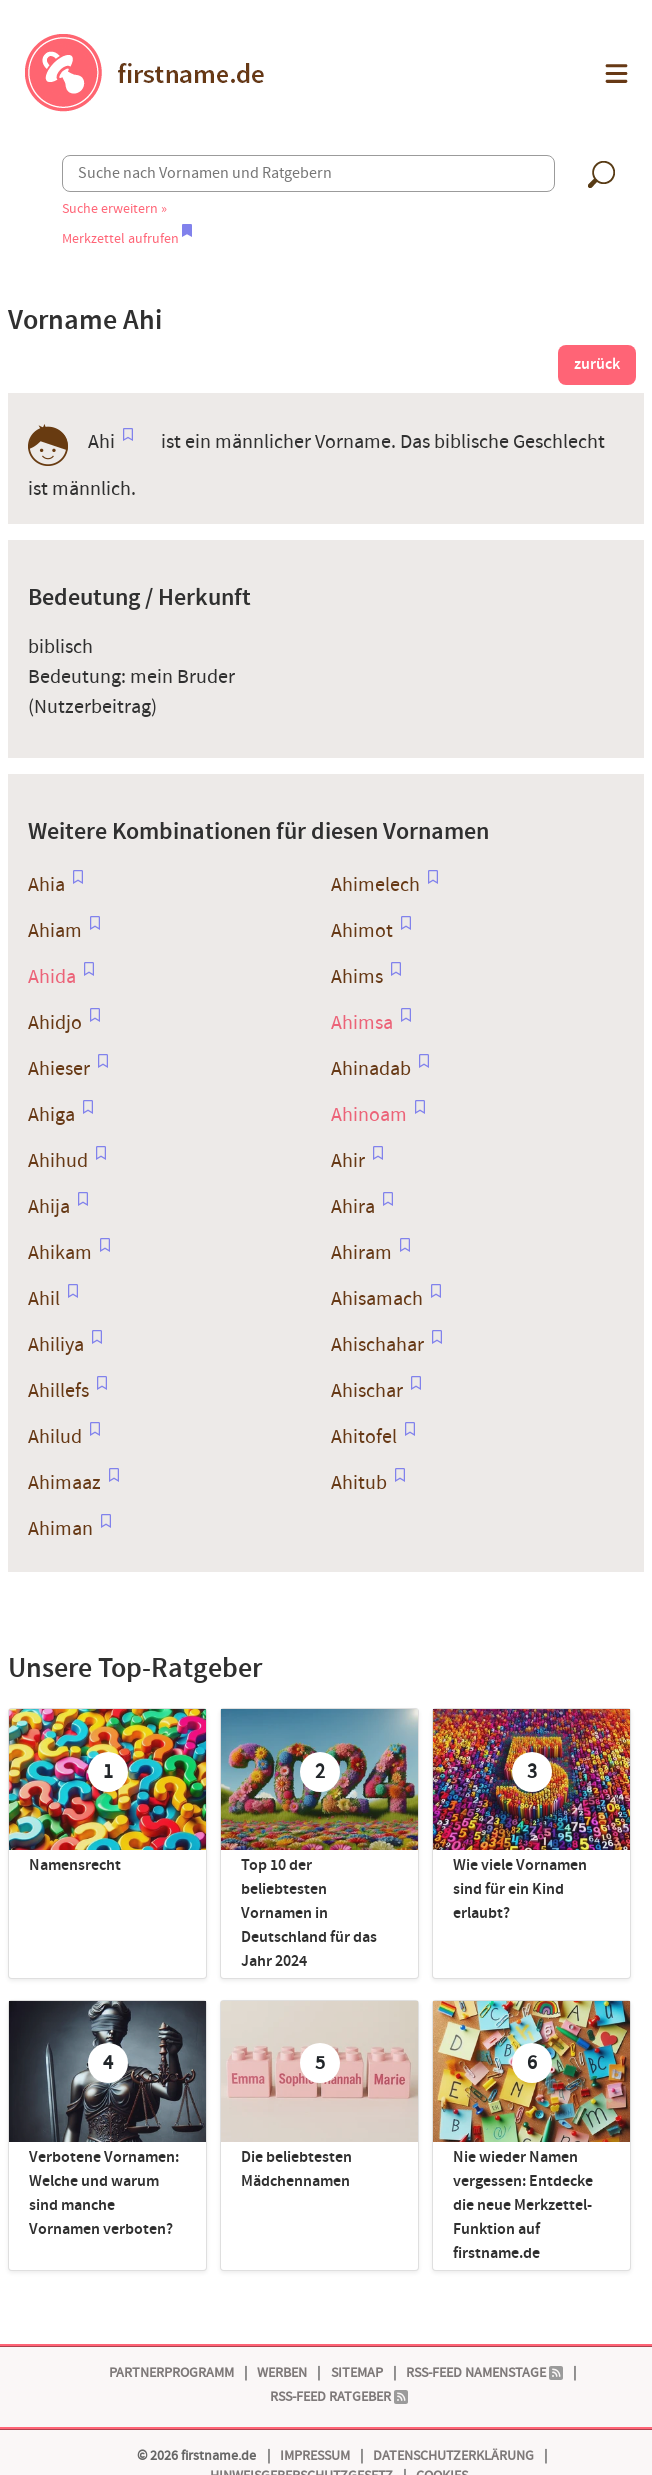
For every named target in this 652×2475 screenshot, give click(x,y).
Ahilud (55, 1437)
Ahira (353, 1207)
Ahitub (359, 1483)
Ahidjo (55, 1023)
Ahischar (367, 1391)
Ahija (49, 1207)
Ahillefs (58, 1391)
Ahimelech (375, 885)
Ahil (44, 1299)
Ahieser (59, 1069)
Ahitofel (364, 1437)
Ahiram (361, 1253)
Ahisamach (377, 1299)
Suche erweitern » (114, 208)
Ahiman (60, 1529)
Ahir (348, 1161)
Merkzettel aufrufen (127, 238)
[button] (614, 73)
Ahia (46, 885)
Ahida (52, 977)
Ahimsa (362, 1023)
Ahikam (60, 1253)
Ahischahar (377, 1345)
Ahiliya (56, 1345)
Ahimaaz (64, 1483)
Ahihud (58, 1161)
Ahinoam (369, 1115)
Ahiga (51, 1115)
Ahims (357, 977)
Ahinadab (371, 1069)
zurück (597, 364)
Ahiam (55, 931)
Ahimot (362, 931)
